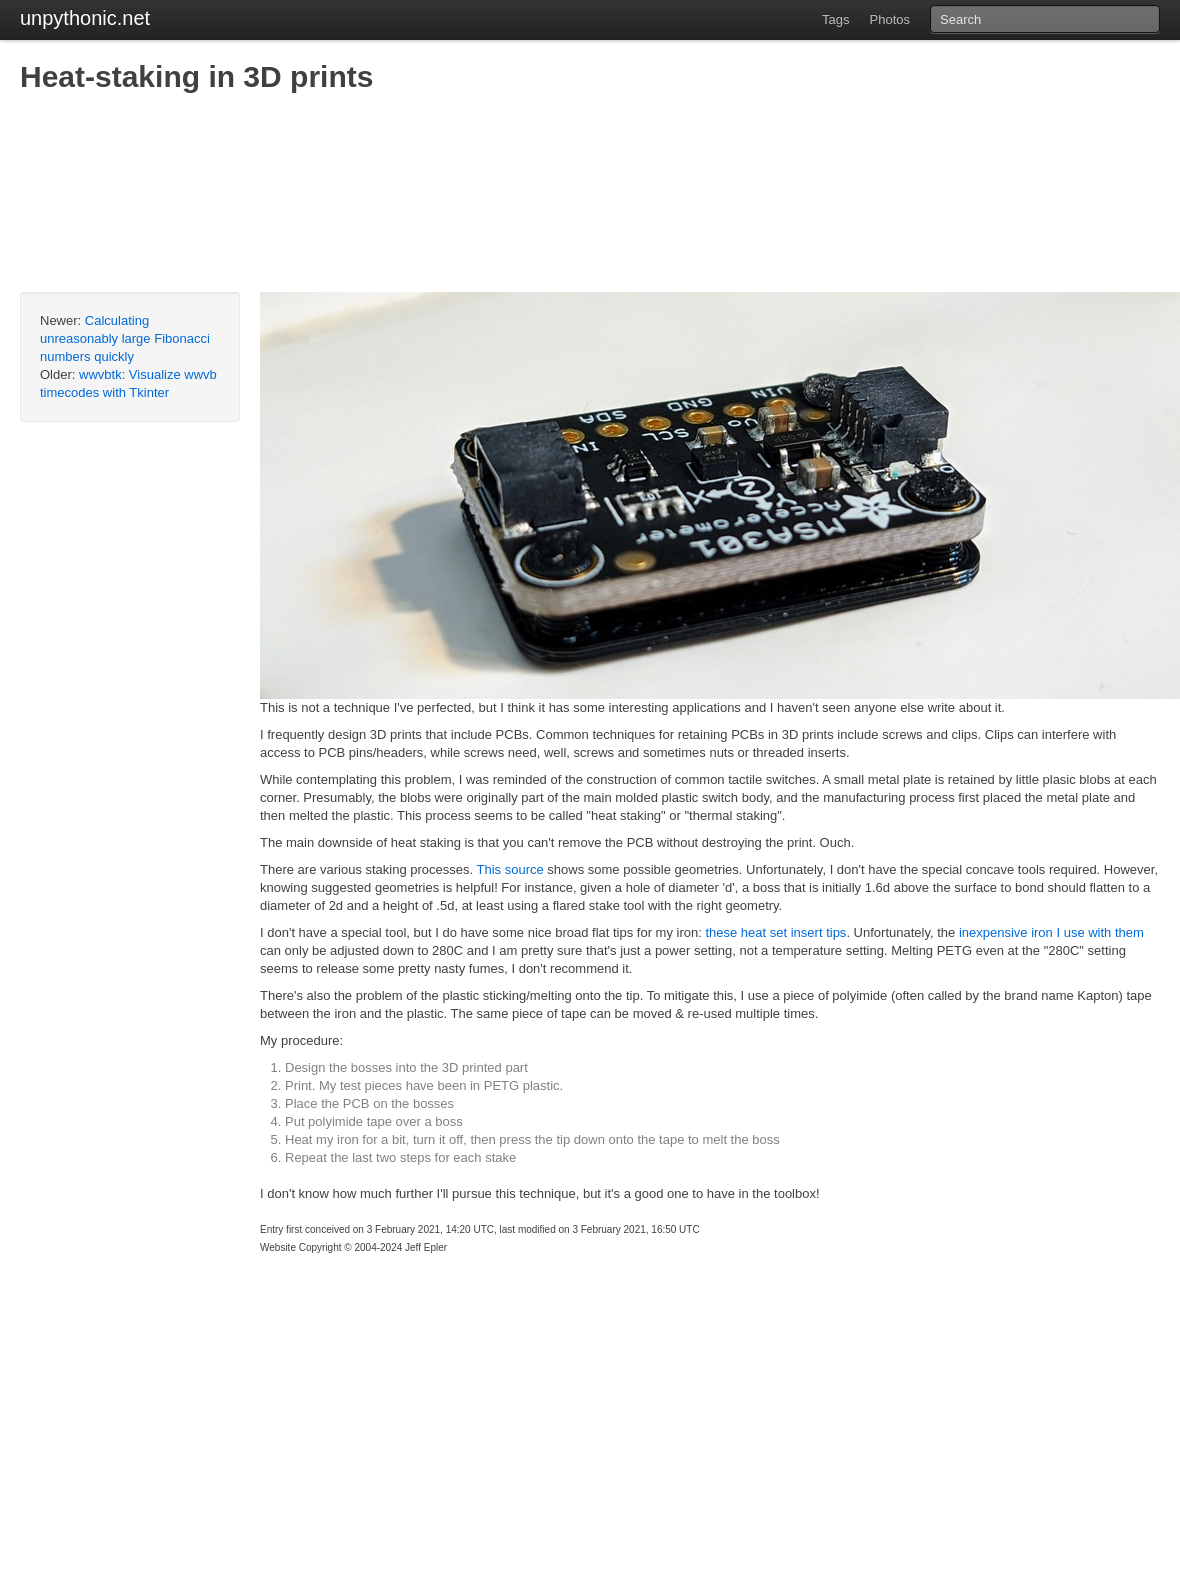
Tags (835, 19)
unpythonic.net (85, 18)
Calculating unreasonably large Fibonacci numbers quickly (125, 338)
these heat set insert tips (775, 932)
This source (510, 869)
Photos (890, 19)
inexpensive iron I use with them (1051, 932)
